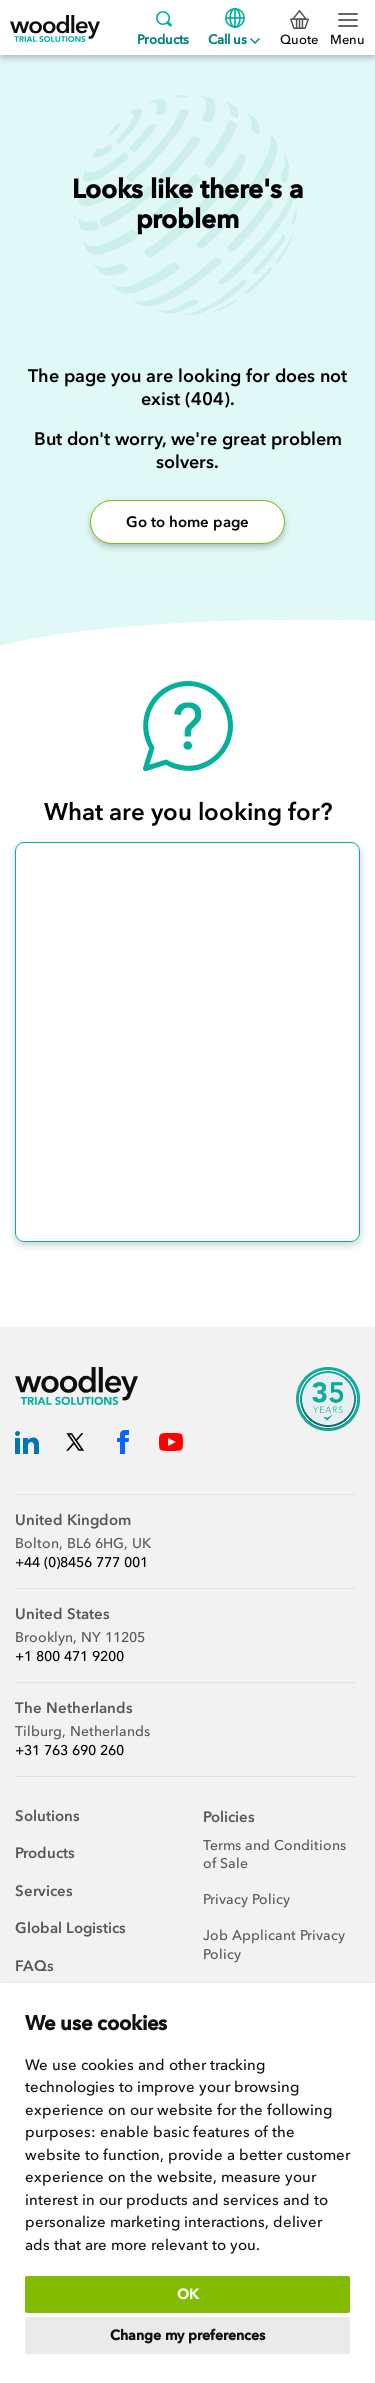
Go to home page (187, 522)
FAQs (34, 1966)
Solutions (47, 1816)
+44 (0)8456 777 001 (81, 1562)
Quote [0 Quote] (299, 29)
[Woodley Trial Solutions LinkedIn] (27, 1445)
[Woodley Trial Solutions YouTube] (171, 1445)
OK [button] (188, 2294)
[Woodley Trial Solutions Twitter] (75, 1445)
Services (44, 1891)
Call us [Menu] (234, 27)
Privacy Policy (246, 1899)
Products (163, 27)
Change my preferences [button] (187, 2335)
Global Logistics (70, 1928)
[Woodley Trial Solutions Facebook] (123, 1445)
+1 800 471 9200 (69, 1656)
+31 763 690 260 (69, 1750)
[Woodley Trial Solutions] (55, 27)
